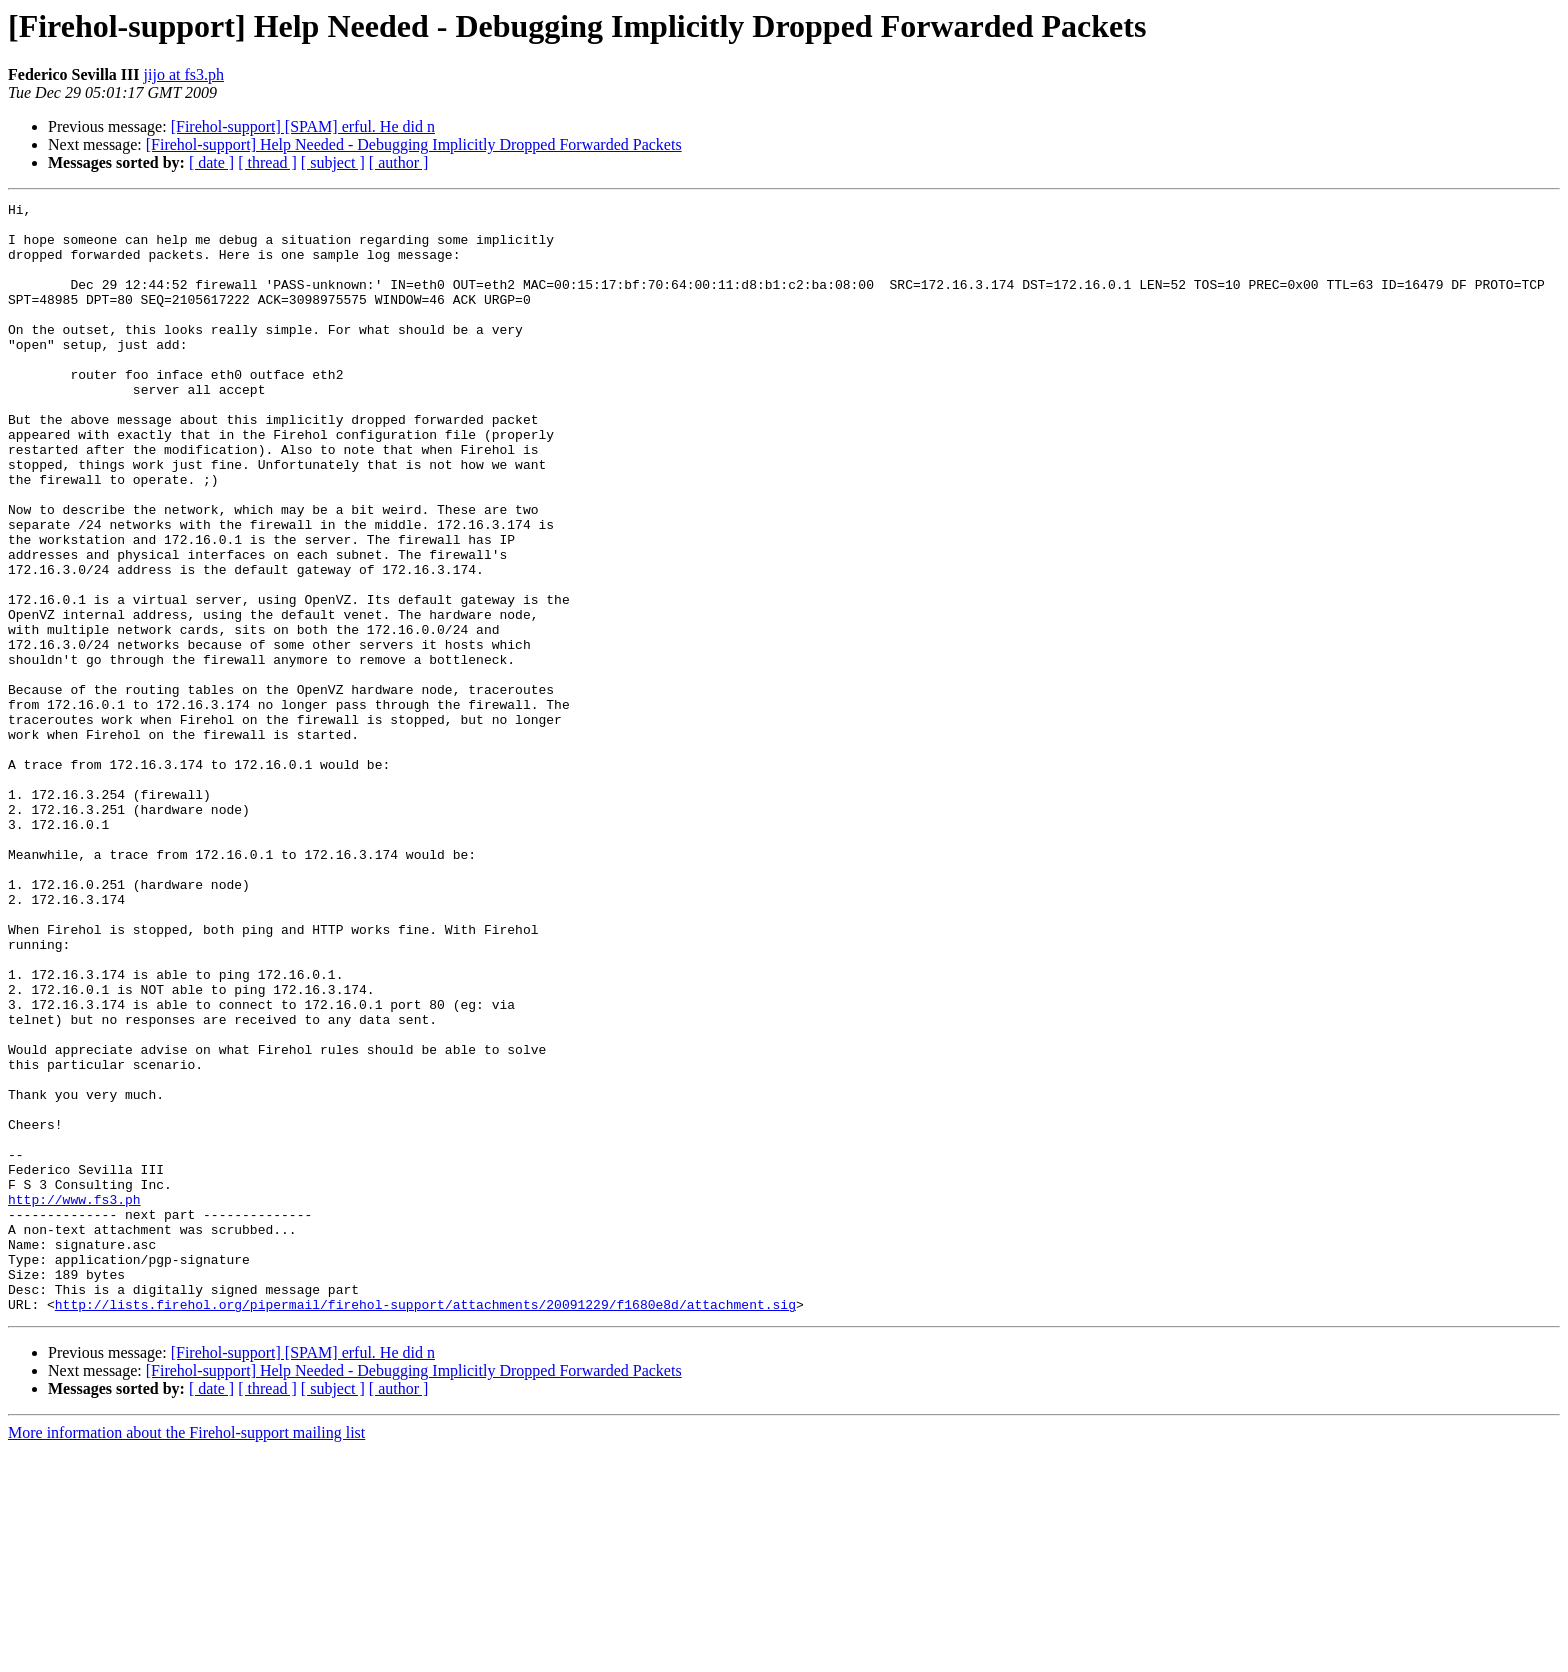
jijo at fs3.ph (184, 74)
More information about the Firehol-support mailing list (186, 1654)
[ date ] (211, 162)
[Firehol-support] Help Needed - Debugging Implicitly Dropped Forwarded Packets (414, 144)
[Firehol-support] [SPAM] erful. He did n (303, 126)
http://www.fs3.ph (74, 1400)
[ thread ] (267, 162)
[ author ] (399, 162)
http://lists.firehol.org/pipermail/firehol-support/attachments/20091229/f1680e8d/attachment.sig (425, 1526)
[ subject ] (333, 162)
